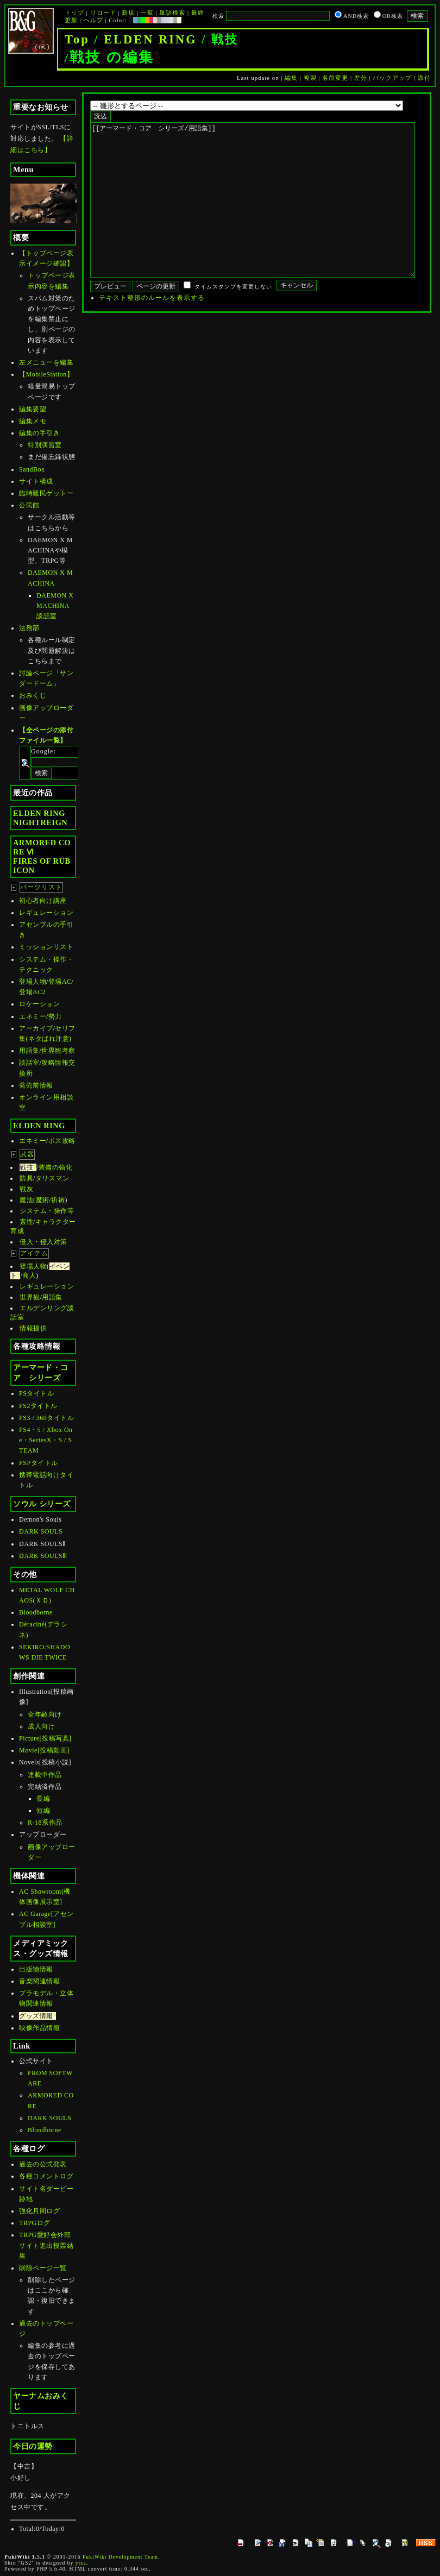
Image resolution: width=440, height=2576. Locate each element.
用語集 (29, 1050)
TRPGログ (35, 2223)
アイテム (34, 1253)
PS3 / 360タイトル (46, 1418)
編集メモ (32, 421)
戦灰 (26, 1189)
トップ (74, 12)
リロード (103, 12)
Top (77, 39)
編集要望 (32, 409)
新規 (128, 12)
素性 (26, 1222)
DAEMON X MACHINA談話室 (54, 606)
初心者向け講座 (43, 900)
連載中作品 (45, 1775)
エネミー (32, 1016)
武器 (27, 1154)
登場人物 (32, 981)
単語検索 (172, 12)
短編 (43, 1810)
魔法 (26, 1200)
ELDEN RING (150, 39)
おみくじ (32, 695)
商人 (29, 1275)
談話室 (29, 1062)
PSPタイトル (38, 1463)
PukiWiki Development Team (120, 2557)
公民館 (29, 505)
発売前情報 (36, 1085)
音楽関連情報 (39, 1981)
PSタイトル (36, 1393)
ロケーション (39, 1004)
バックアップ (392, 77)
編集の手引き (39, 433)
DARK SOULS (40, 1531)
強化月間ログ (39, 2211)
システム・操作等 (47, 1211)
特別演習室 (45, 445)
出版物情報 (36, 1969)
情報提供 (33, 1328)
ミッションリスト (46, 947)
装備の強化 (56, 1167)
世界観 (30, 1297)
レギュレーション (46, 912)
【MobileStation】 (46, 374)
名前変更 (335, 77)
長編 (43, 1798)
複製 (310, 77)
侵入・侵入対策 (43, 1242)
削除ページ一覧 (43, 2268)
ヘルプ (93, 20)
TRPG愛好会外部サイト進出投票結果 (46, 2245)
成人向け (41, 1726)
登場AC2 (32, 992)
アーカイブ (36, 1028)
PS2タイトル (38, 1406)
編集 (291, 77)
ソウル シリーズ (42, 1503)
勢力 (55, 1016)
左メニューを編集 (46, 362)
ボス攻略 (62, 1141)
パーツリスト (41, 887)
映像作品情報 (39, 2028)
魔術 (42, 1200)
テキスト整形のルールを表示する (152, 330)
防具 (26, 1178)
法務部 (29, 628)
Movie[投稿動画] (44, 1750)
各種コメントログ (46, 2176)
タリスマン (52, 1178)
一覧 (147, 12)
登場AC (60, 981)
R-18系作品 (45, 1822)
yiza (81, 2563)
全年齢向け (45, 1714)
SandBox (32, 469)
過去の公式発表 (43, 2164)
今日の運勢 (33, 2446)
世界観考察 (58, 1050)
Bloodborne (36, 1612)
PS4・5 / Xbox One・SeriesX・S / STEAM (46, 1440)
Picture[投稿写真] (45, 1738)
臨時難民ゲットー (46, 493)
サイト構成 (36, 481)
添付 (424, 77)
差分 (360, 77)
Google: (43, 751)
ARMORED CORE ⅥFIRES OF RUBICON (42, 856)
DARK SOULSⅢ (43, 1556)
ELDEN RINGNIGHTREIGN (40, 818)
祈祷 (58, 1200)
